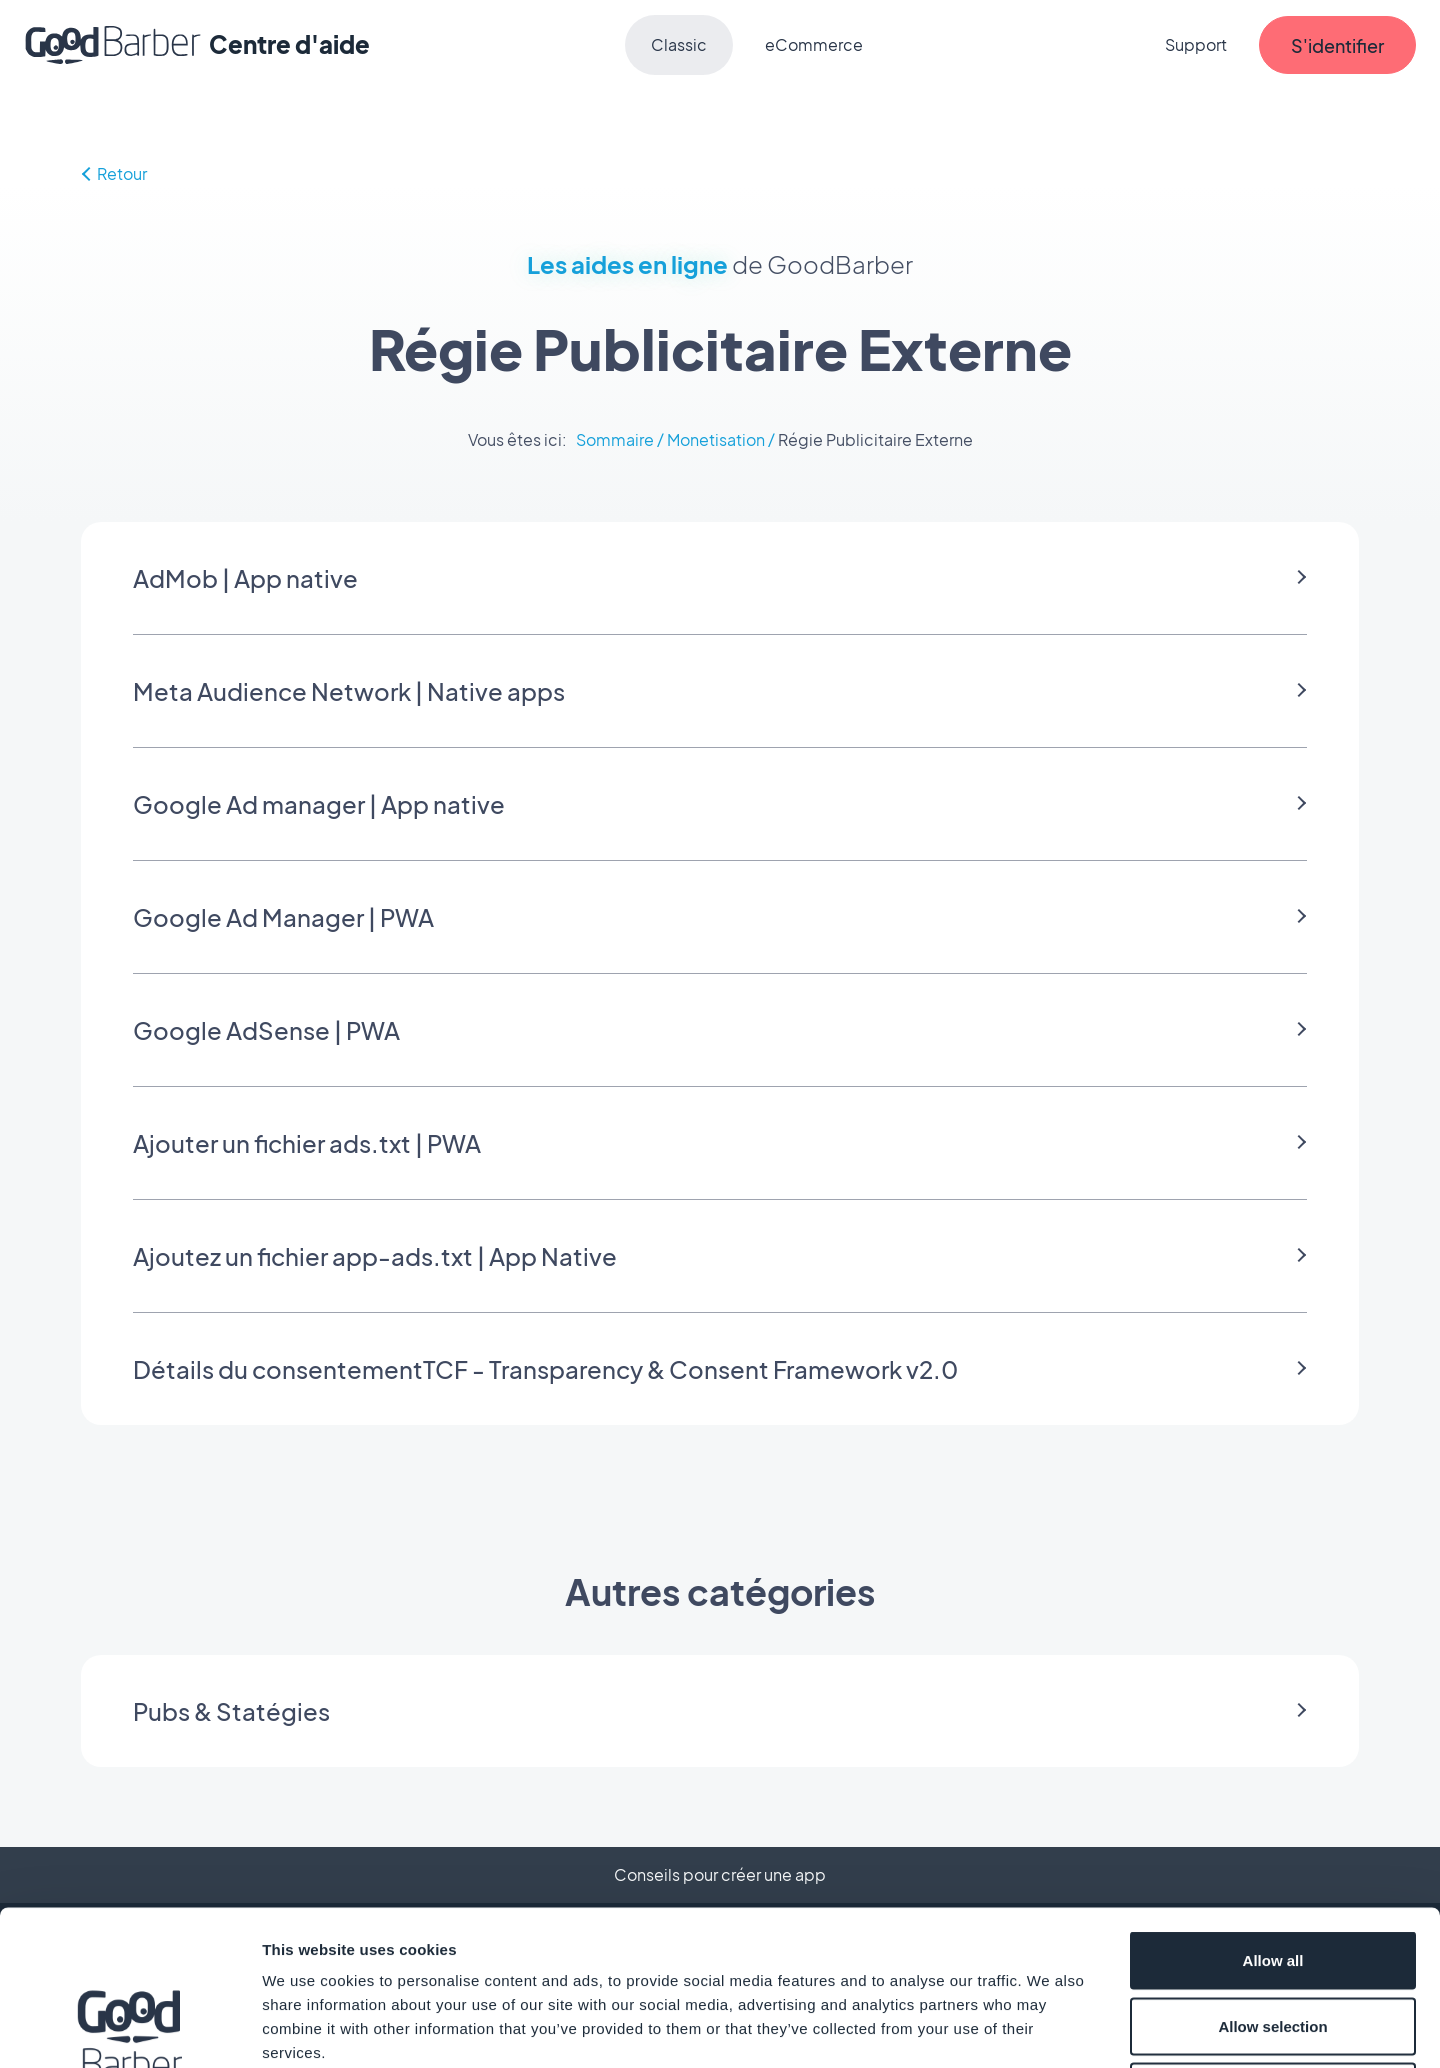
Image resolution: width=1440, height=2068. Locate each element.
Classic (679, 44)
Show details (1049, 2028)
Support (1196, 44)
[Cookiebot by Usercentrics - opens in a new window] (129, 2029)
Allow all (1273, 1805)
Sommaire (615, 439)
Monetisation (716, 439)
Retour (113, 173)
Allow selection (1272, 1871)
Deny (1273, 1936)
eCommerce (814, 44)
